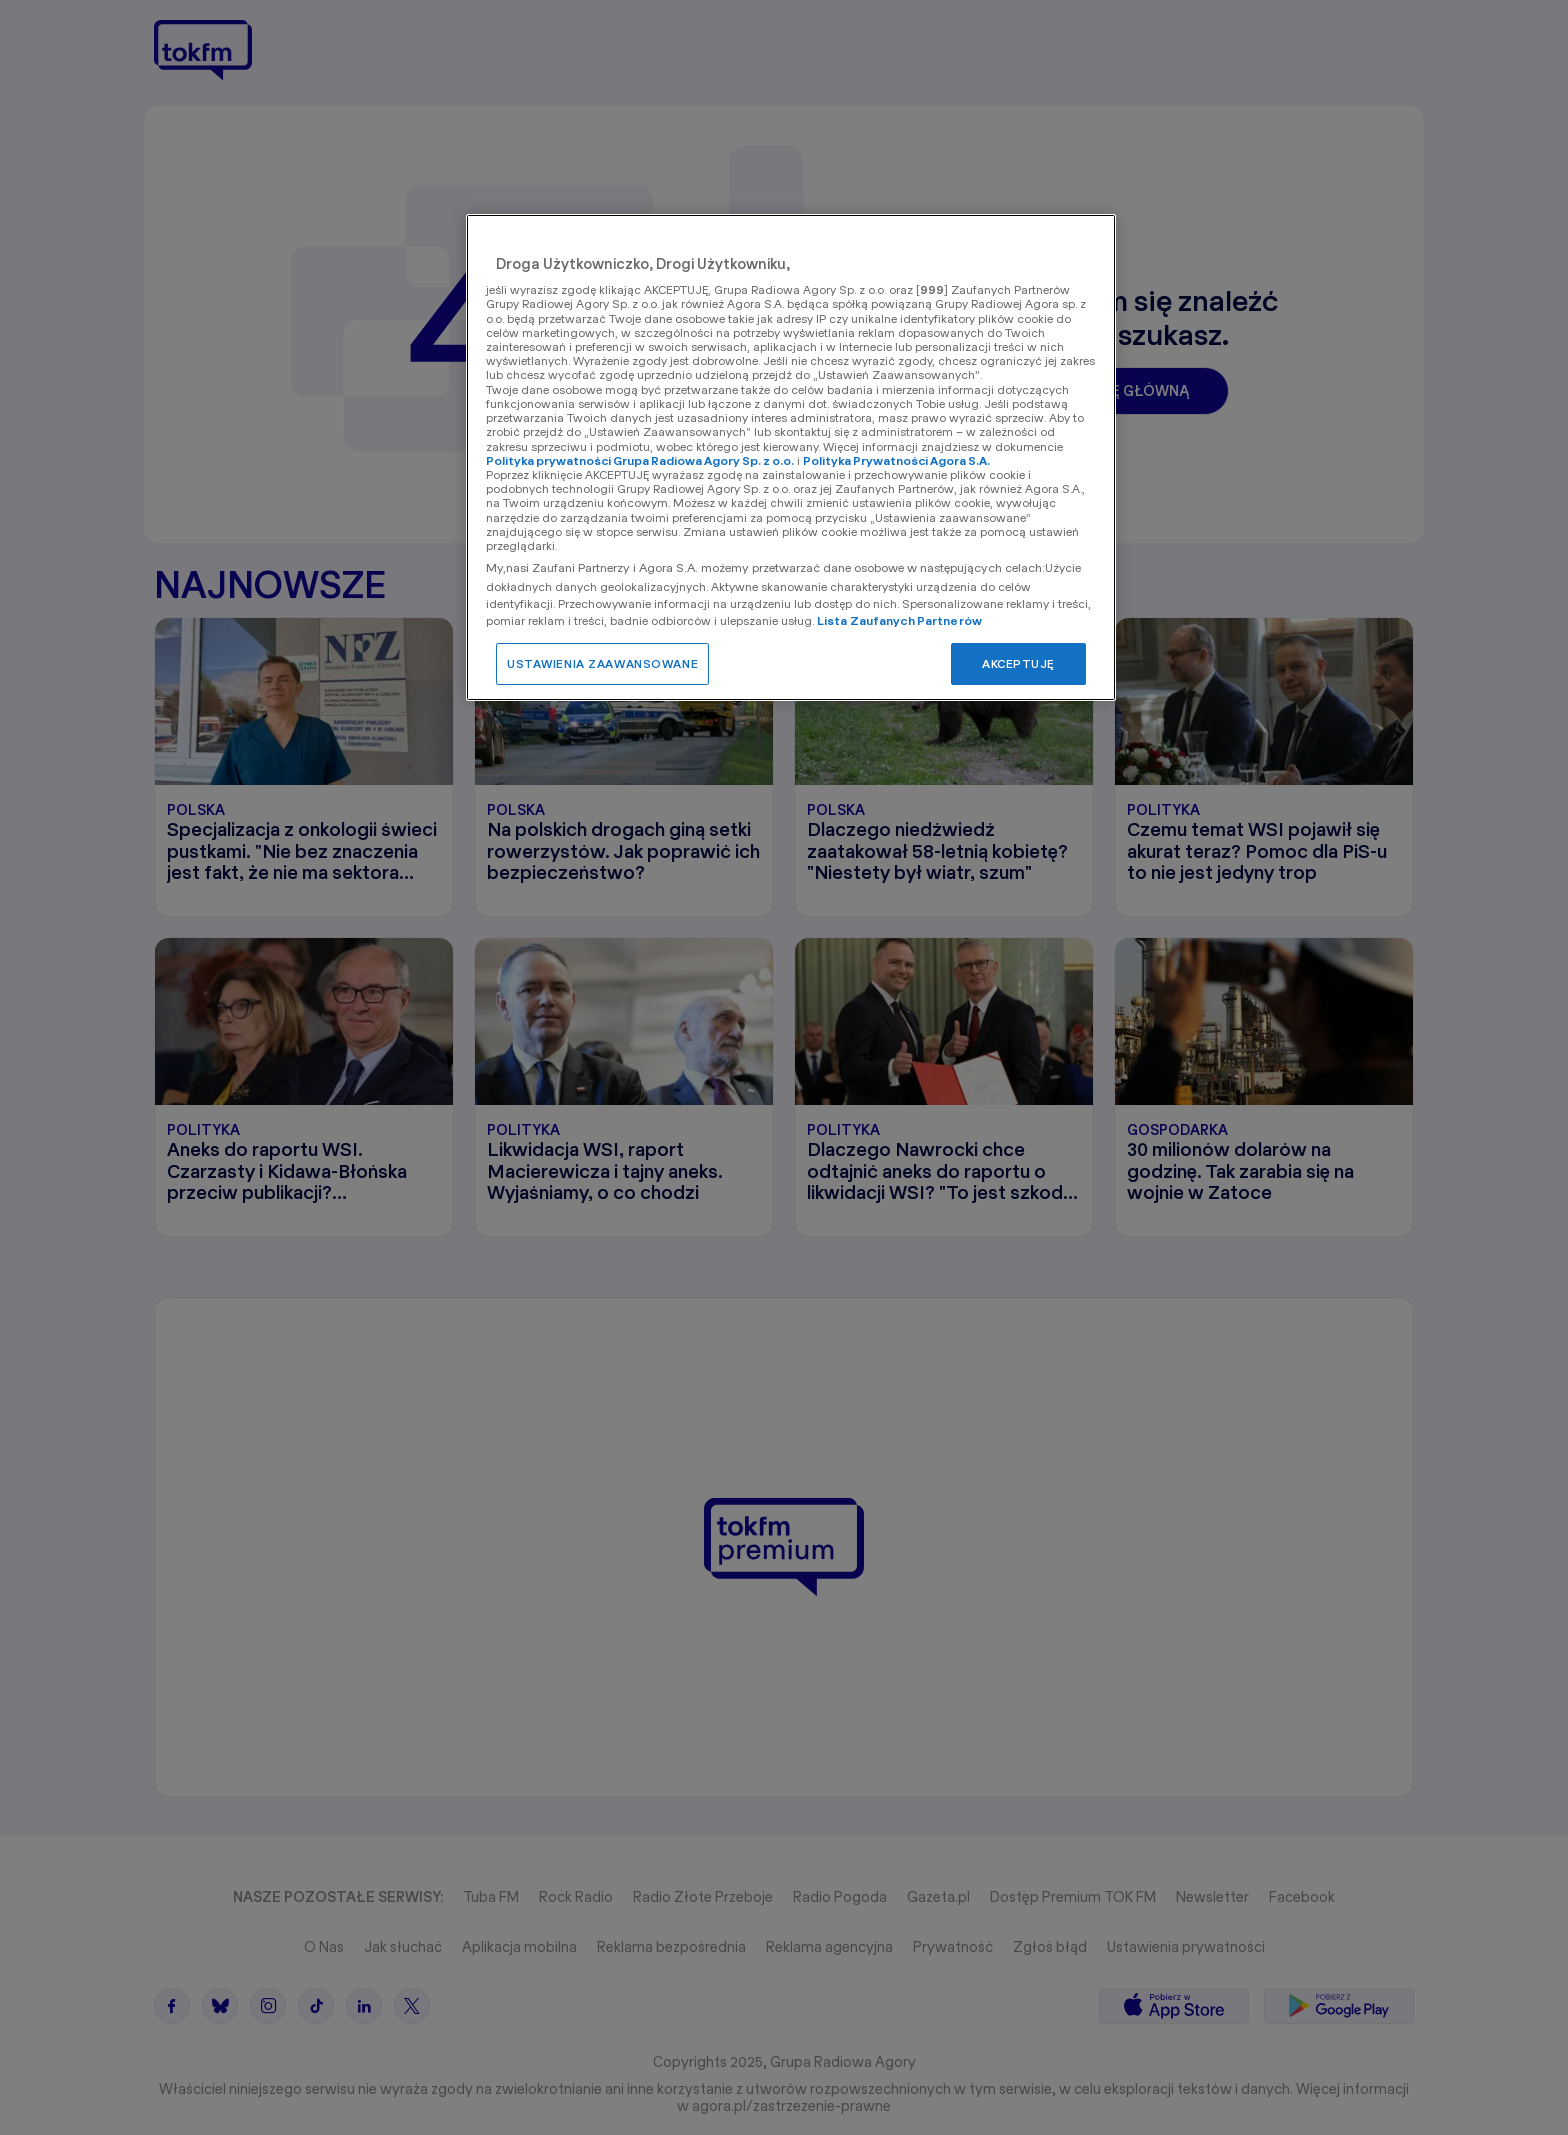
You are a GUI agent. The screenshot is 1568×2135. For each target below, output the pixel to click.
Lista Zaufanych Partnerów (899, 620)
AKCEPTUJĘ (1018, 663)
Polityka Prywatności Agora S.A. (896, 460)
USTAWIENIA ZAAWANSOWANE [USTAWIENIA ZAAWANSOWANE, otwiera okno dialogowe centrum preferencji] (602, 663)
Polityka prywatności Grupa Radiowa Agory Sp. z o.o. (640, 460)
